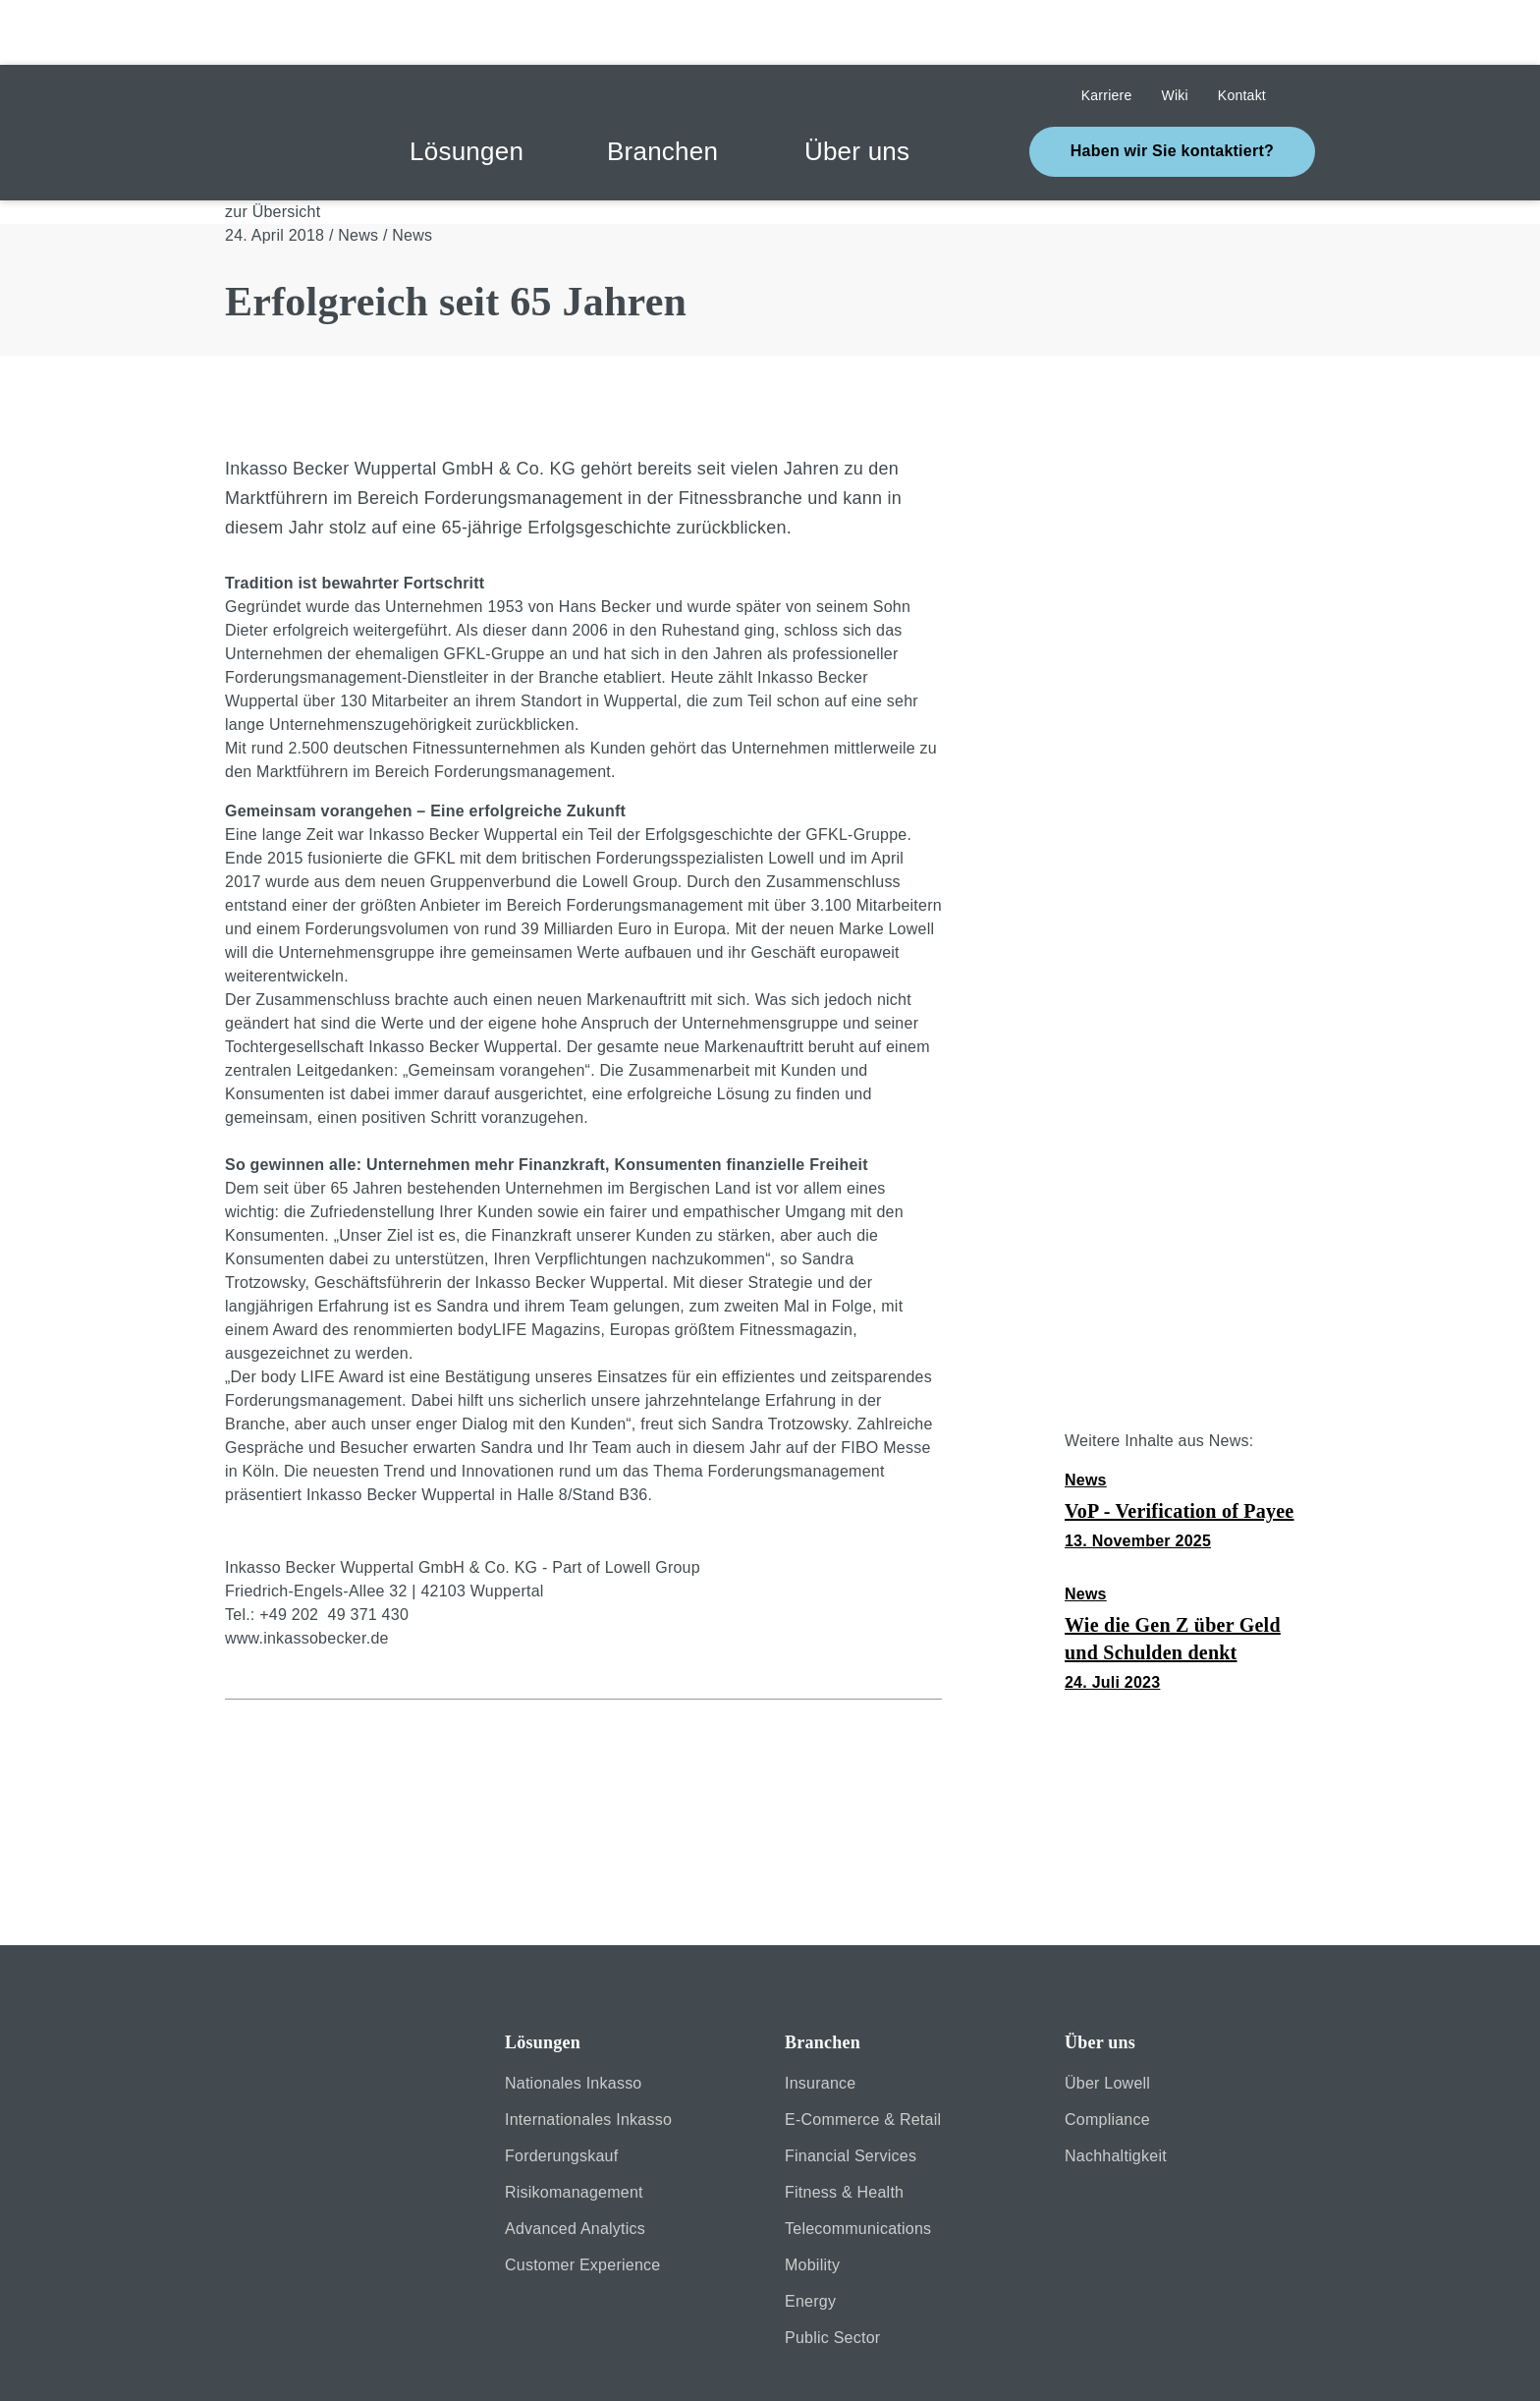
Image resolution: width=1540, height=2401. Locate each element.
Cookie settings (995, 2289)
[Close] (560, 2289)
